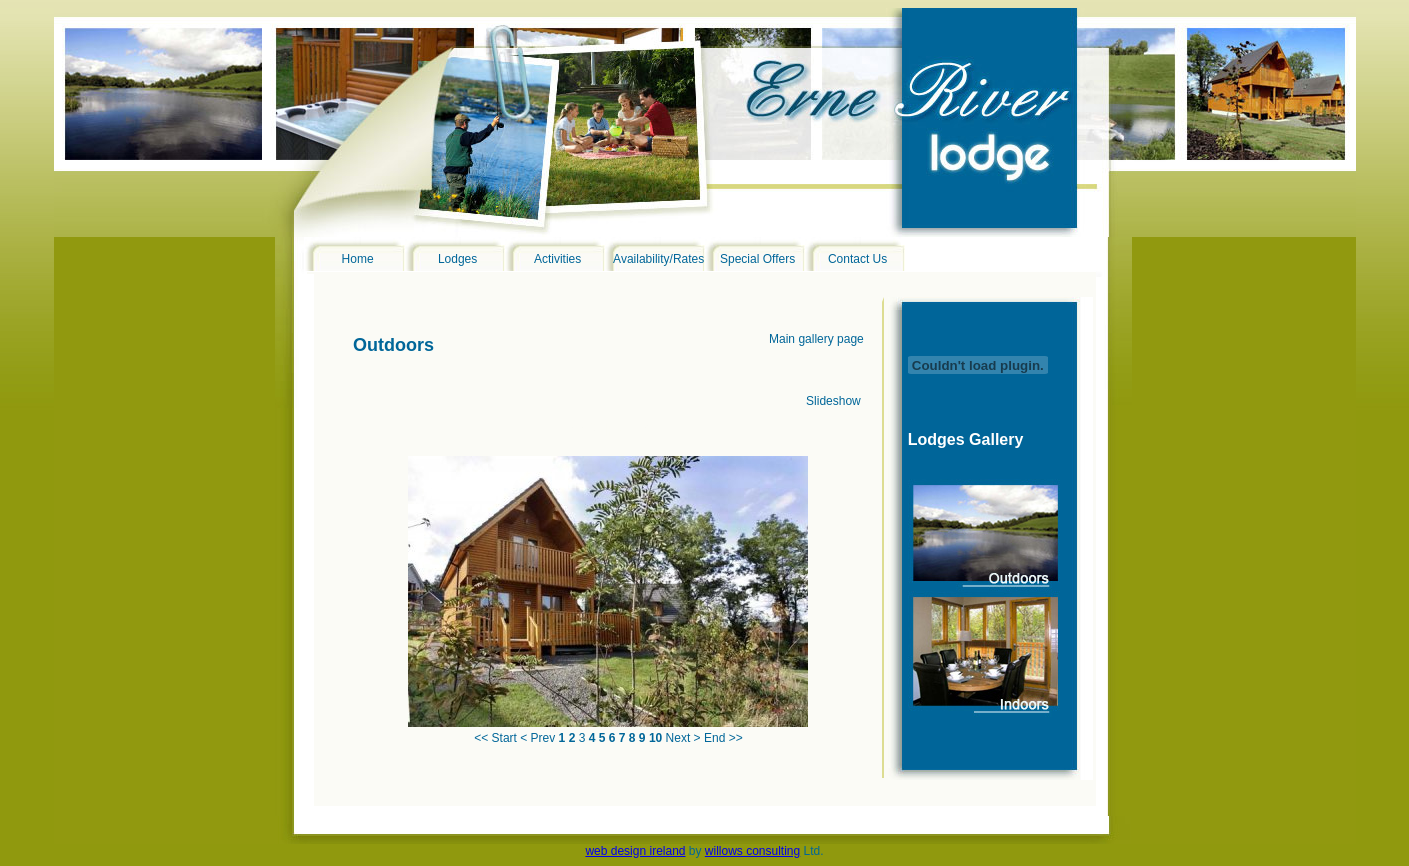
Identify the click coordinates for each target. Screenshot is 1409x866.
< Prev (537, 738)
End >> (723, 738)
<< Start (495, 738)
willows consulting (752, 851)
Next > (683, 738)
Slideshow (833, 401)
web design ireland (635, 851)
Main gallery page (816, 339)
